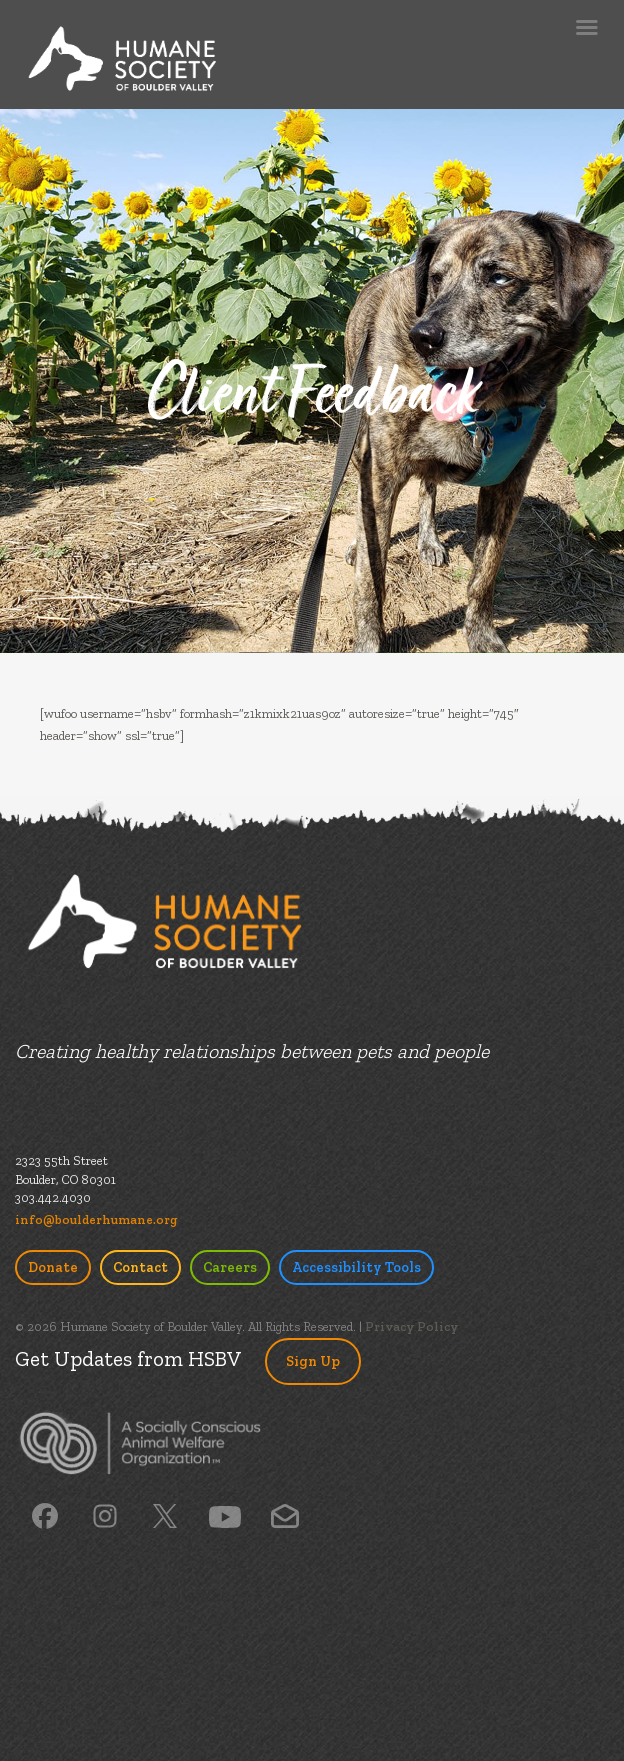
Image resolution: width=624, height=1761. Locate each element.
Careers (230, 1267)
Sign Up (313, 1361)
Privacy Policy (411, 1326)
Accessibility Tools (356, 1267)
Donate (53, 1267)
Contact (140, 1267)
